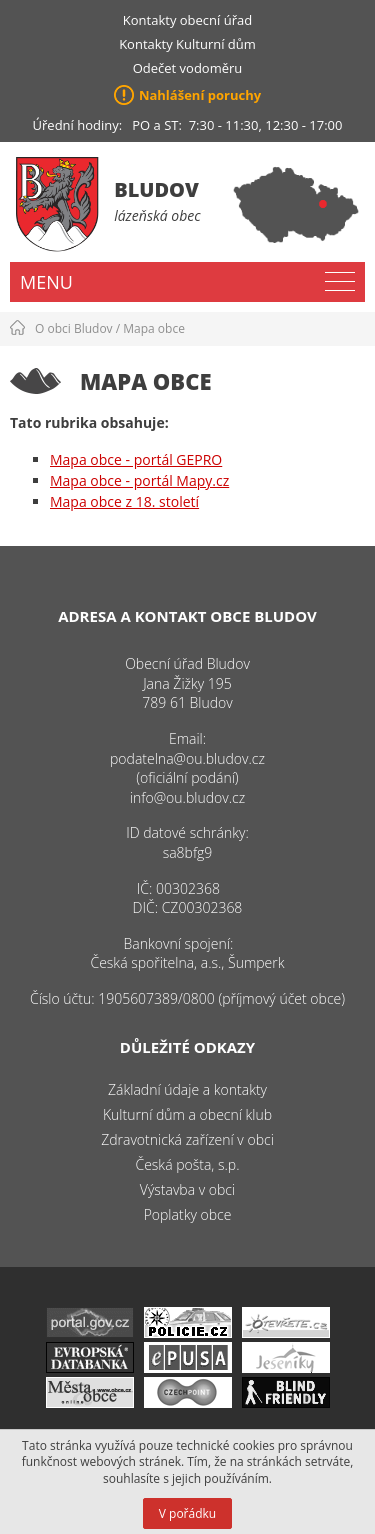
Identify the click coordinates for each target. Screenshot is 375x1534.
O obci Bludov (74, 328)
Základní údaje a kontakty (187, 1089)
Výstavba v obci (187, 1189)
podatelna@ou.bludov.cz (187, 758)
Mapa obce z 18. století (124, 501)
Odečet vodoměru (188, 68)
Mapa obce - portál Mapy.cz (139, 480)
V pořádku (187, 1513)
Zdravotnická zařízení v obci (187, 1139)
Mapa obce (154, 328)
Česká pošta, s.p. (187, 1164)
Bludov (156, 189)
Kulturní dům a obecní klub (187, 1114)
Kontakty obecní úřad (187, 20)
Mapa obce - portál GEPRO (136, 459)
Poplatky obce (188, 1214)
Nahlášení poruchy (200, 95)
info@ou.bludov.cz (187, 797)
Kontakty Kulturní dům (187, 44)
